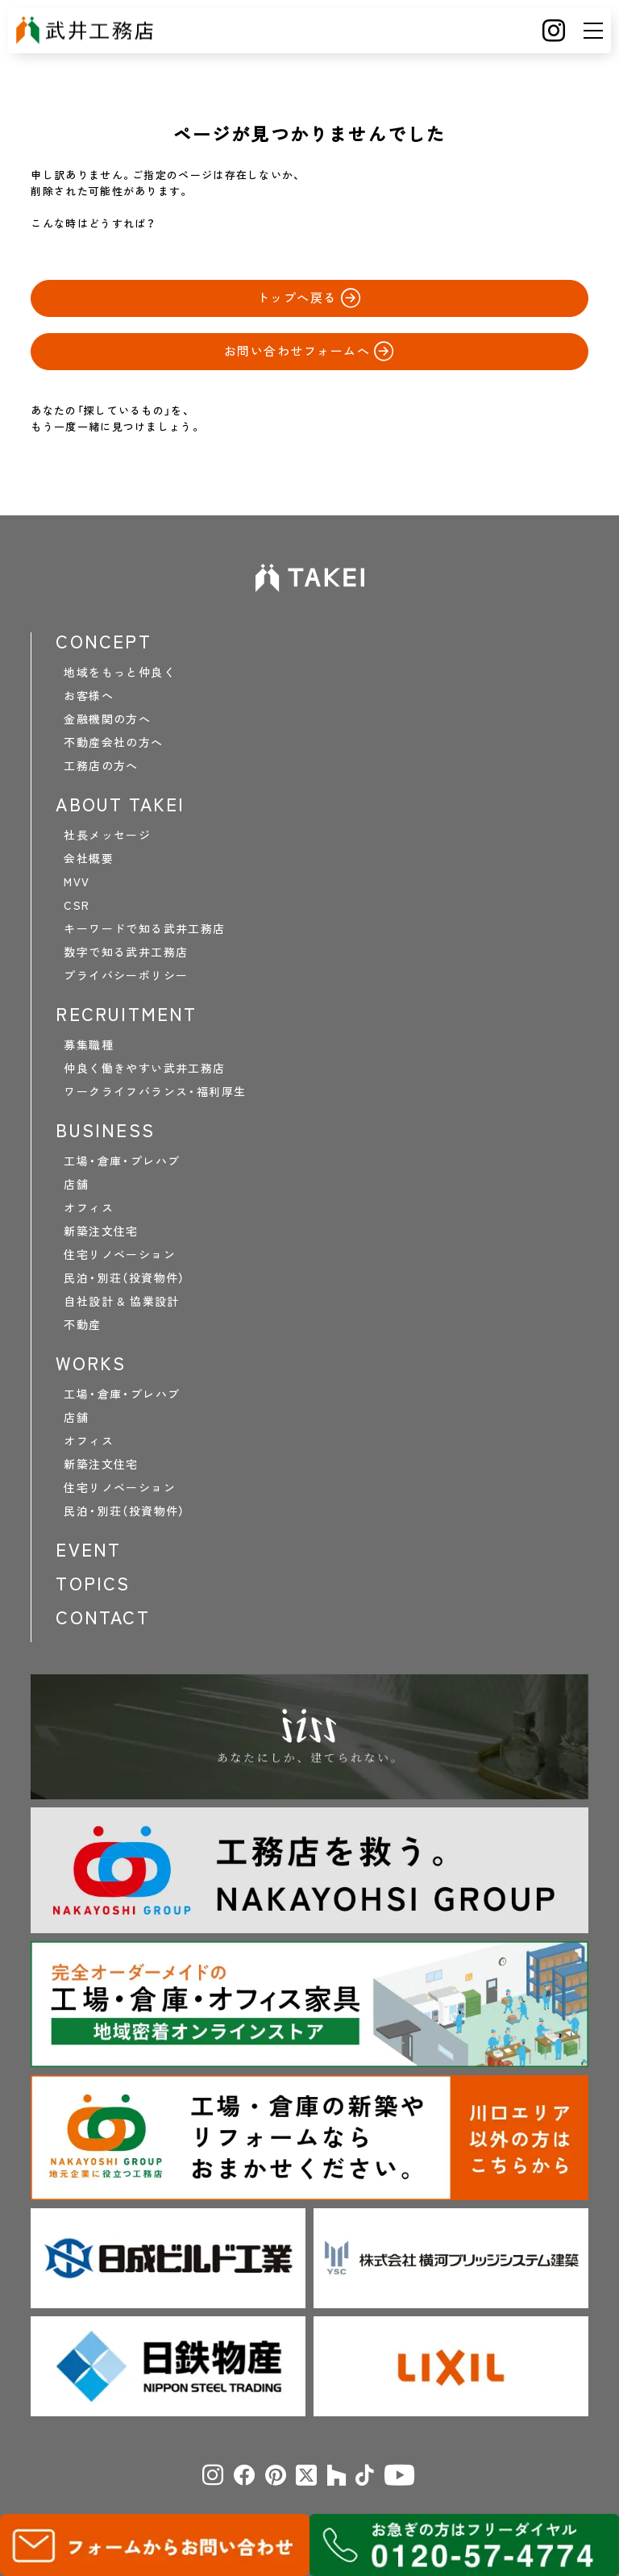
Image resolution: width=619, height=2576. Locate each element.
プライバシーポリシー (126, 975)
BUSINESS (105, 1130)
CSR (76, 905)
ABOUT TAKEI (120, 804)
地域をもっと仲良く (120, 672)
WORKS (91, 1363)
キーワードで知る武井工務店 (144, 928)
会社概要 (89, 858)
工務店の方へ (101, 765)
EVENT (88, 1549)
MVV (76, 881)
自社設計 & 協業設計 (121, 1301)
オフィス (89, 1207)
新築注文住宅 (101, 1231)
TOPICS (93, 1583)
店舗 (76, 1184)
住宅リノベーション (120, 1254)
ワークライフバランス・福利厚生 (155, 1091)
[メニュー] (593, 31)
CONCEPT (103, 641)
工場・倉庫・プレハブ (122, 1161)
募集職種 (89, 1044)
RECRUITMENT (126, 1014)
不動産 (82, 1324)
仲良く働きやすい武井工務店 (144, 1068)
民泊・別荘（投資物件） (124, 1277)
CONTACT (102, 1617)
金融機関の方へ (107, 719)
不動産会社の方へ (113, 742)
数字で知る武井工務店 (126, 952)
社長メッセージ (107, 835)
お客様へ (89, 695)
